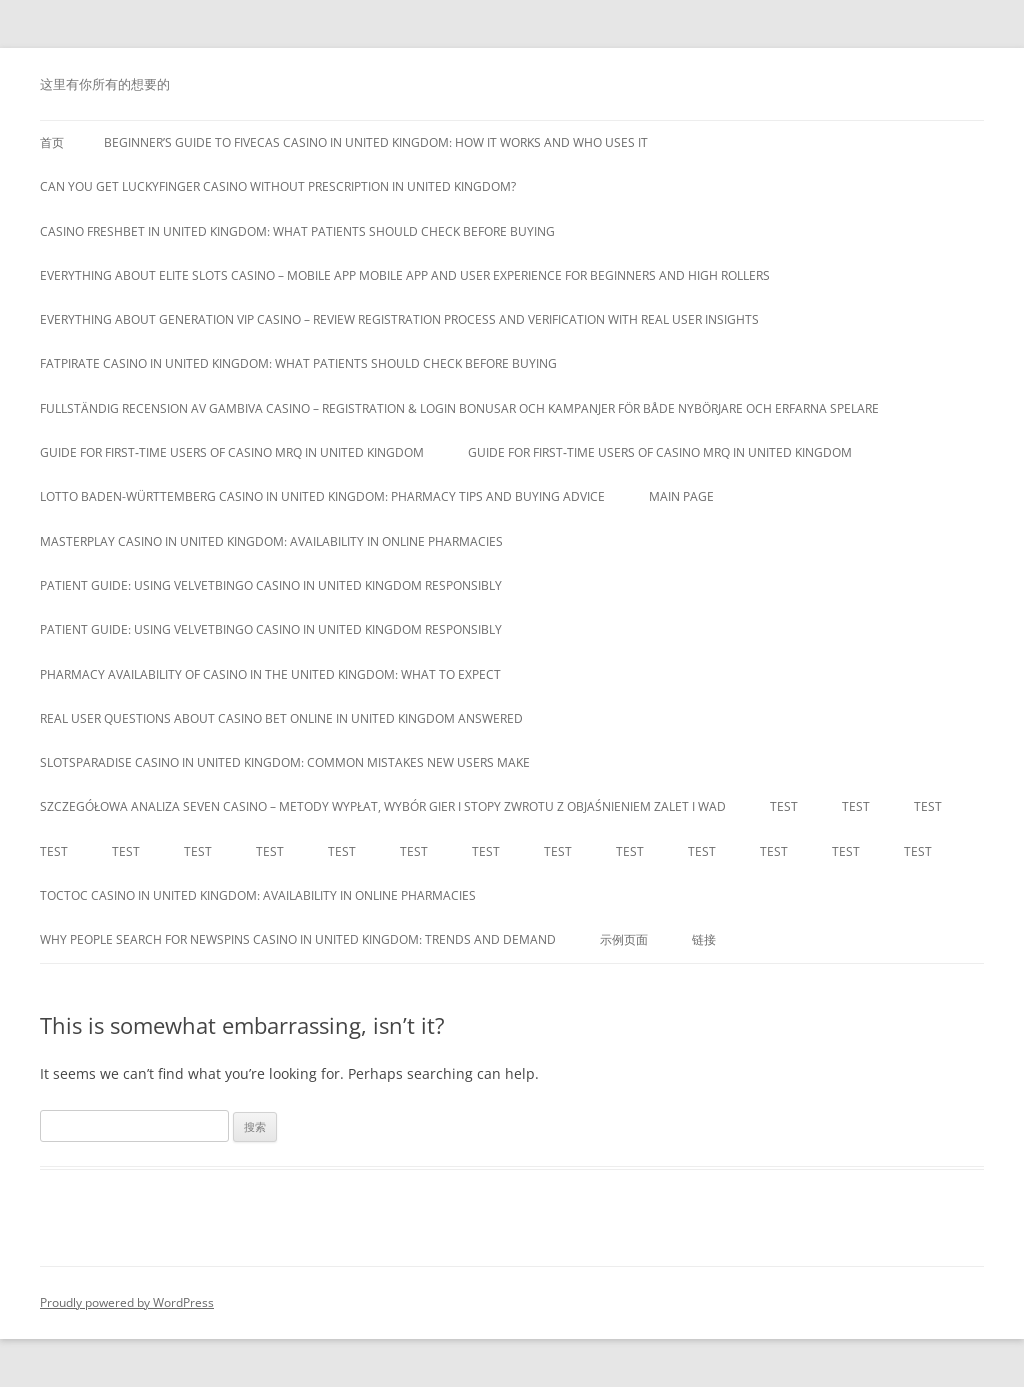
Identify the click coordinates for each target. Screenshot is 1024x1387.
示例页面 (624, 939)
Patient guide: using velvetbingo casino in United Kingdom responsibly (271, 585)
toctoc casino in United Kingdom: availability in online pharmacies (258, 895)
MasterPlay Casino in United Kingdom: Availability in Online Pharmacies (271, 541)
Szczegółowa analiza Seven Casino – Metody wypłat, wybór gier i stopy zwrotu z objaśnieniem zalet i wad (383, 806)
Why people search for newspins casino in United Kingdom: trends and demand (298, 939)
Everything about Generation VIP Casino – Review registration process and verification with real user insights (399, 319)
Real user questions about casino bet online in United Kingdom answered (281, 718)
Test (784, 806)
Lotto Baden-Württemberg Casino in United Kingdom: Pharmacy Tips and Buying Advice (322, 496)
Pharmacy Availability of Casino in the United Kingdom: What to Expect (270, 674)
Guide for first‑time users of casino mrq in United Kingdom (232, 452)
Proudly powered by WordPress (127, 1302)
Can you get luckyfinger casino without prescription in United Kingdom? (278, 186)
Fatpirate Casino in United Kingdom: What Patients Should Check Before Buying (298, 363)
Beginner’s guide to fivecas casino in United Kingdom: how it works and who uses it (376, 142)
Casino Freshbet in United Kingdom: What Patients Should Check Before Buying (297, 231)
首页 (52, 142)
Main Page (681, 496)
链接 (704, 939)
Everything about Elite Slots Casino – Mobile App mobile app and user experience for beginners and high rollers (405, 275)
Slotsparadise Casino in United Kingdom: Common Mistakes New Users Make (285, 762)
